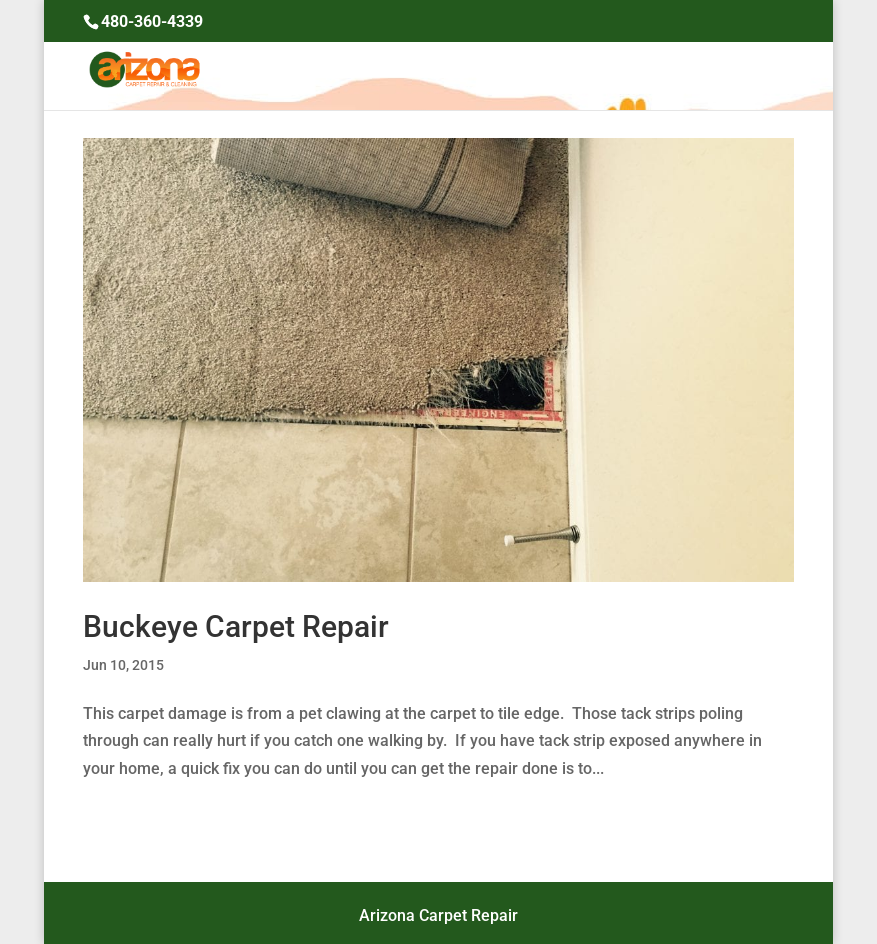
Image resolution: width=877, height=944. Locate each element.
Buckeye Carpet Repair (236, 626)
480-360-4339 (152, 21)
